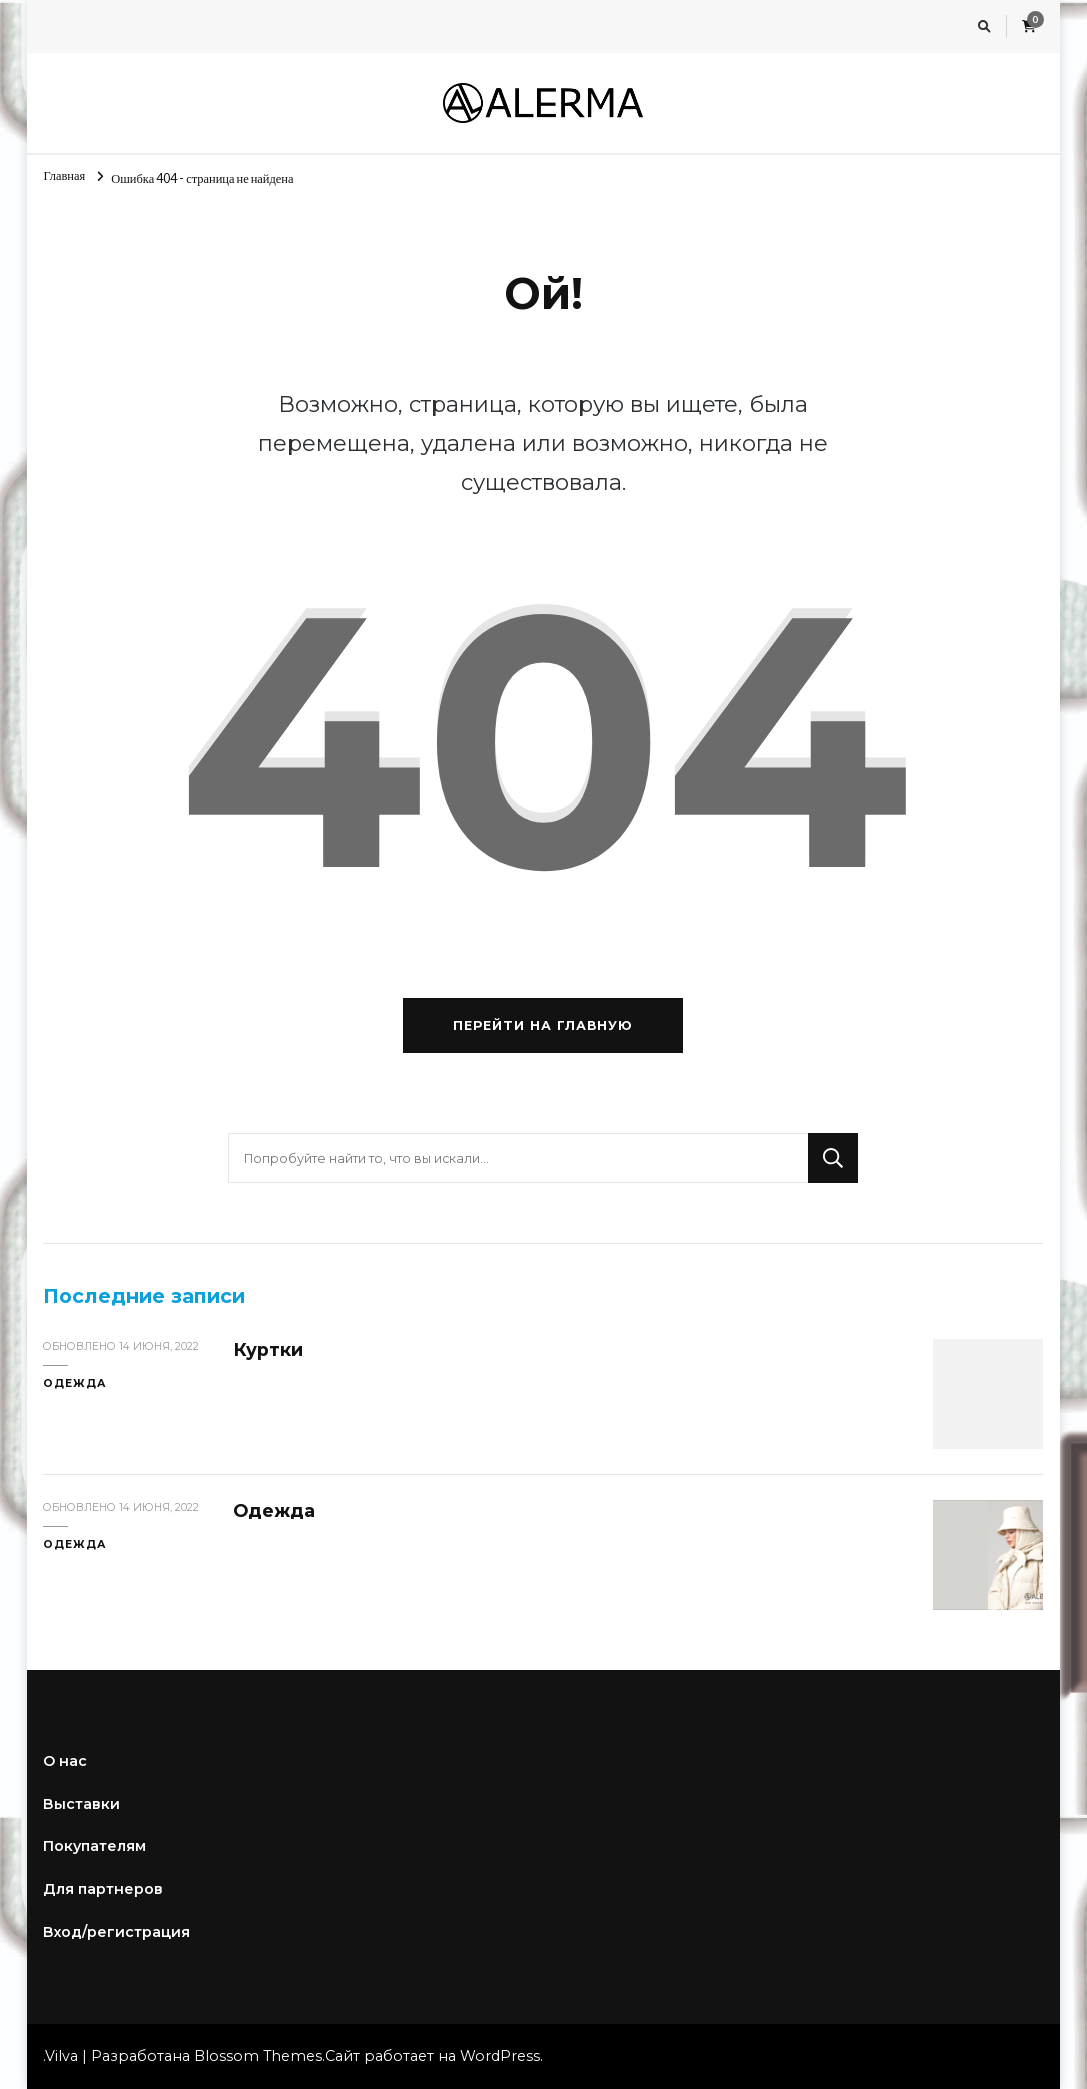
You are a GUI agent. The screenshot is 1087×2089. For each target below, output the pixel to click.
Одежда (75, 1383)
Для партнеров (103, 1889)
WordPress (500, 2056)
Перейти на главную (543, 1025)
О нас (65, 1761)
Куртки (268, 1349)
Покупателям (94, 1846)
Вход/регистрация (116, 1932)
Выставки (81, 1804)
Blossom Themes (258, 2056)
